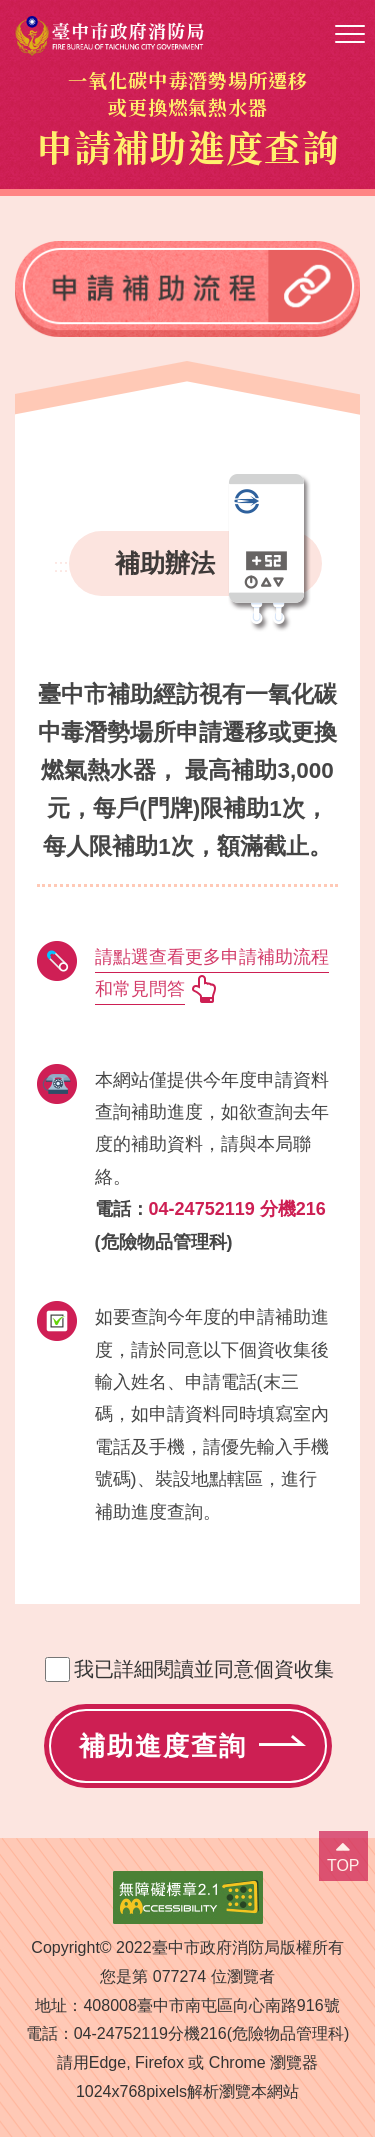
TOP (343, 1865)
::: (60, 566)
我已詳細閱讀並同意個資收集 (204, 1669)
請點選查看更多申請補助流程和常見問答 (212, 973)
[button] (350, 35)
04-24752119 (121, 2033)
